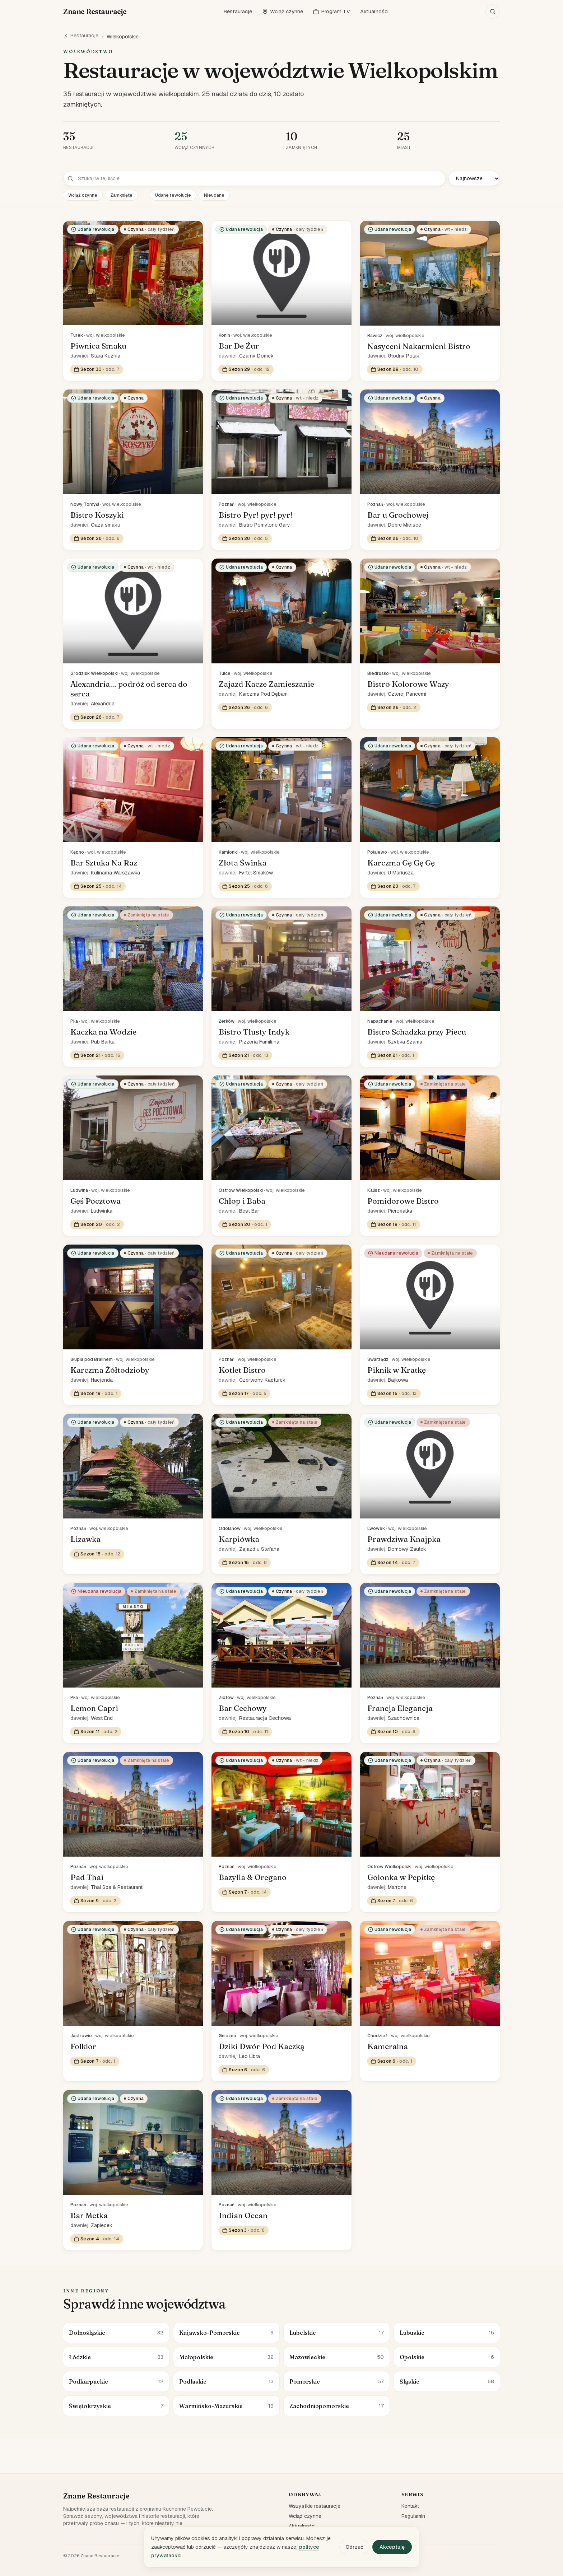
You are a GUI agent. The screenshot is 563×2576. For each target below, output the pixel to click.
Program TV (331, 11)
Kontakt (410, 2506)
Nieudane (214, 195)
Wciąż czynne (282, 11)
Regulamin (413, 2516)
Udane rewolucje (173, 195)
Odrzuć (354, 2547)
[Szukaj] (492, 11)
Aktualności (374, 11)
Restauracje (237, 11)
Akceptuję (392, 2547)
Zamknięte (121, 195)
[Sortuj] (474, 178)
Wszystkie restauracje (314, 2506)
